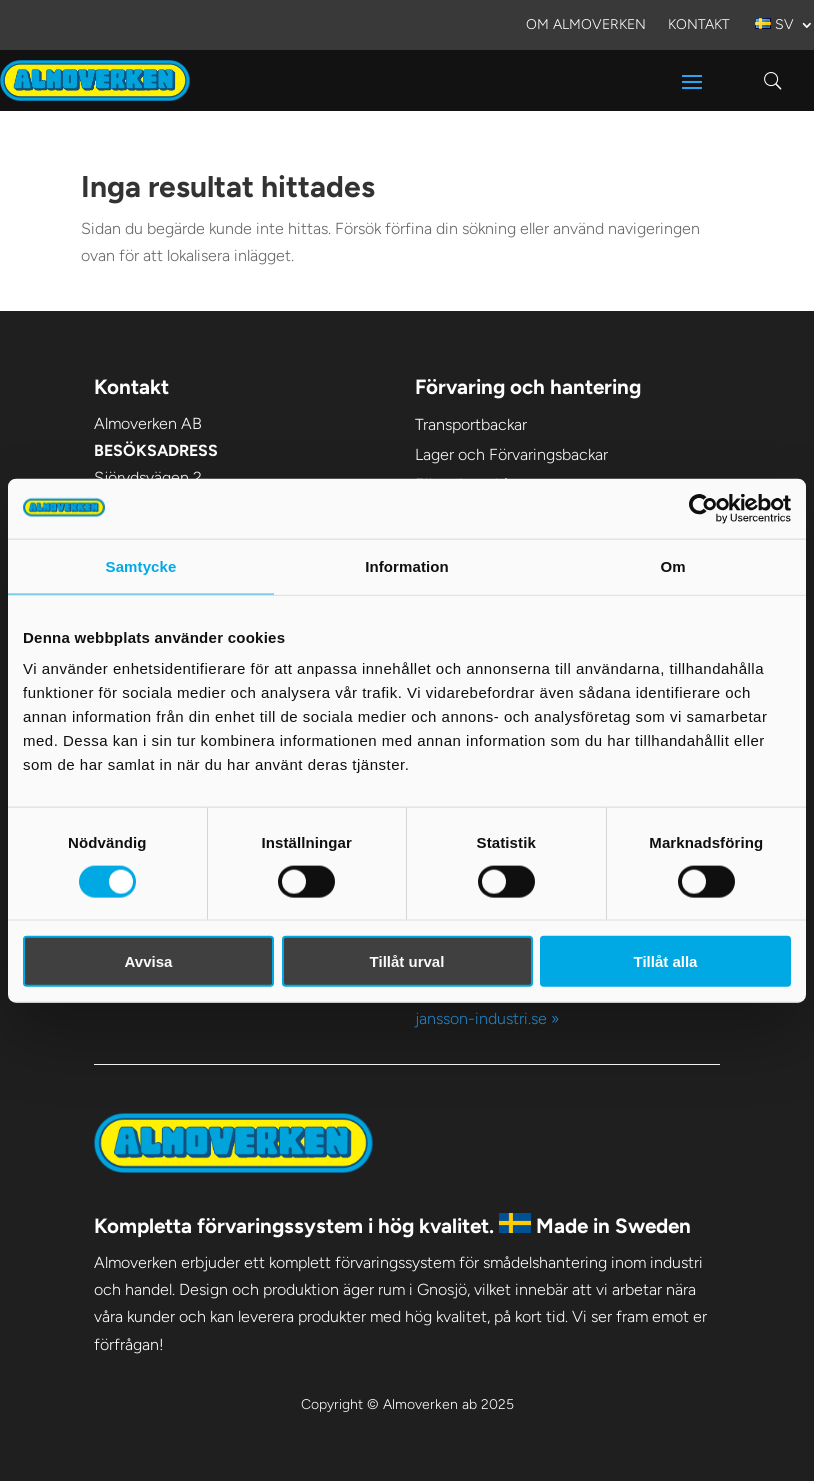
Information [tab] (407, 565)
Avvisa (149, 961)
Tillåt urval (407, 961)
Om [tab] (672, 565)
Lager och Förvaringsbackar (511, 454)
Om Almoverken (586, 25)
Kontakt (699, 25)
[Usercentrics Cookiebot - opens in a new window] (703, 508)
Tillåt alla (666, 961)
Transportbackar (471, 424)
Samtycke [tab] (141, 565)
